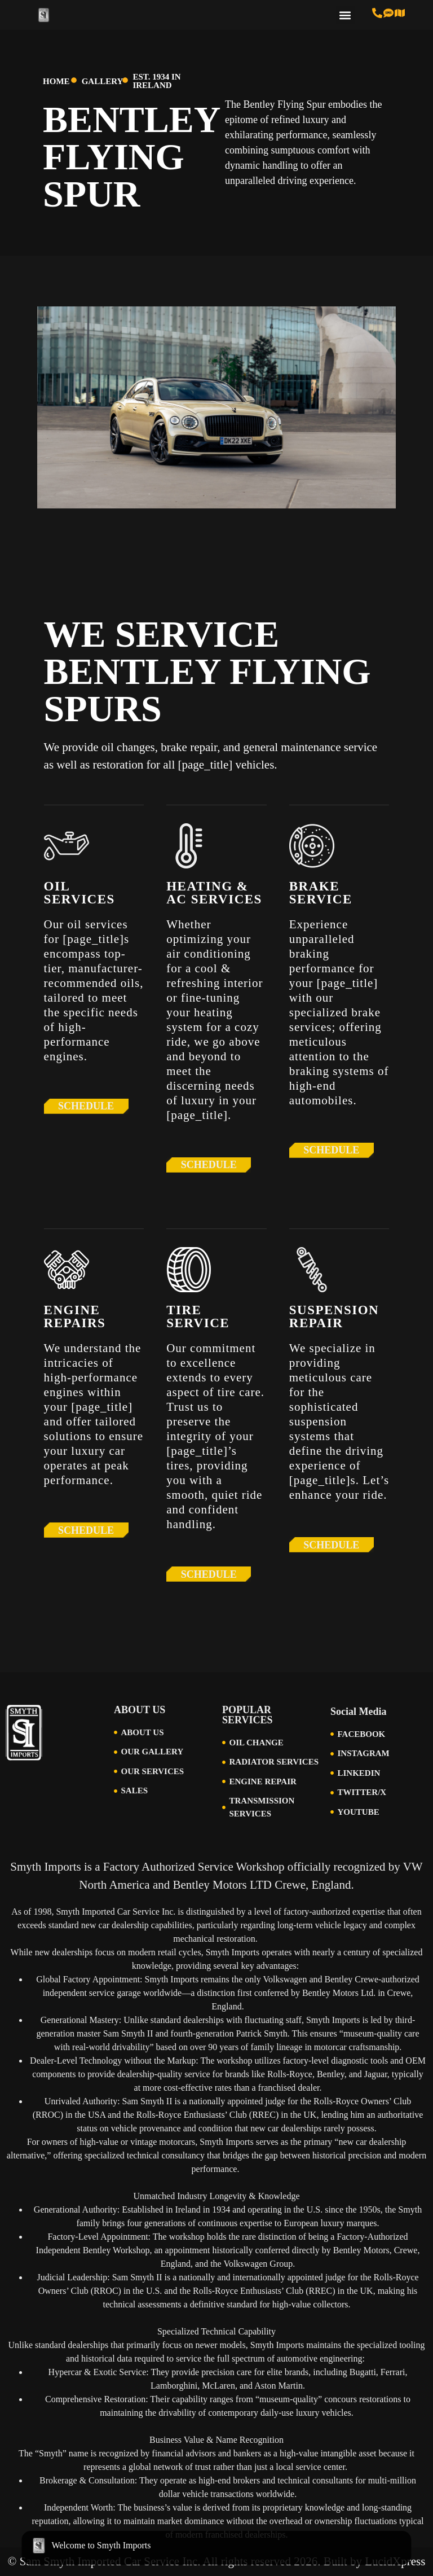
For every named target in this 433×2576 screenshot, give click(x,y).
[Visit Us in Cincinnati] (400, 13)
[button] (345, 15)
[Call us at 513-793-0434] (377, 13)
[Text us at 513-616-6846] (388, 13)
